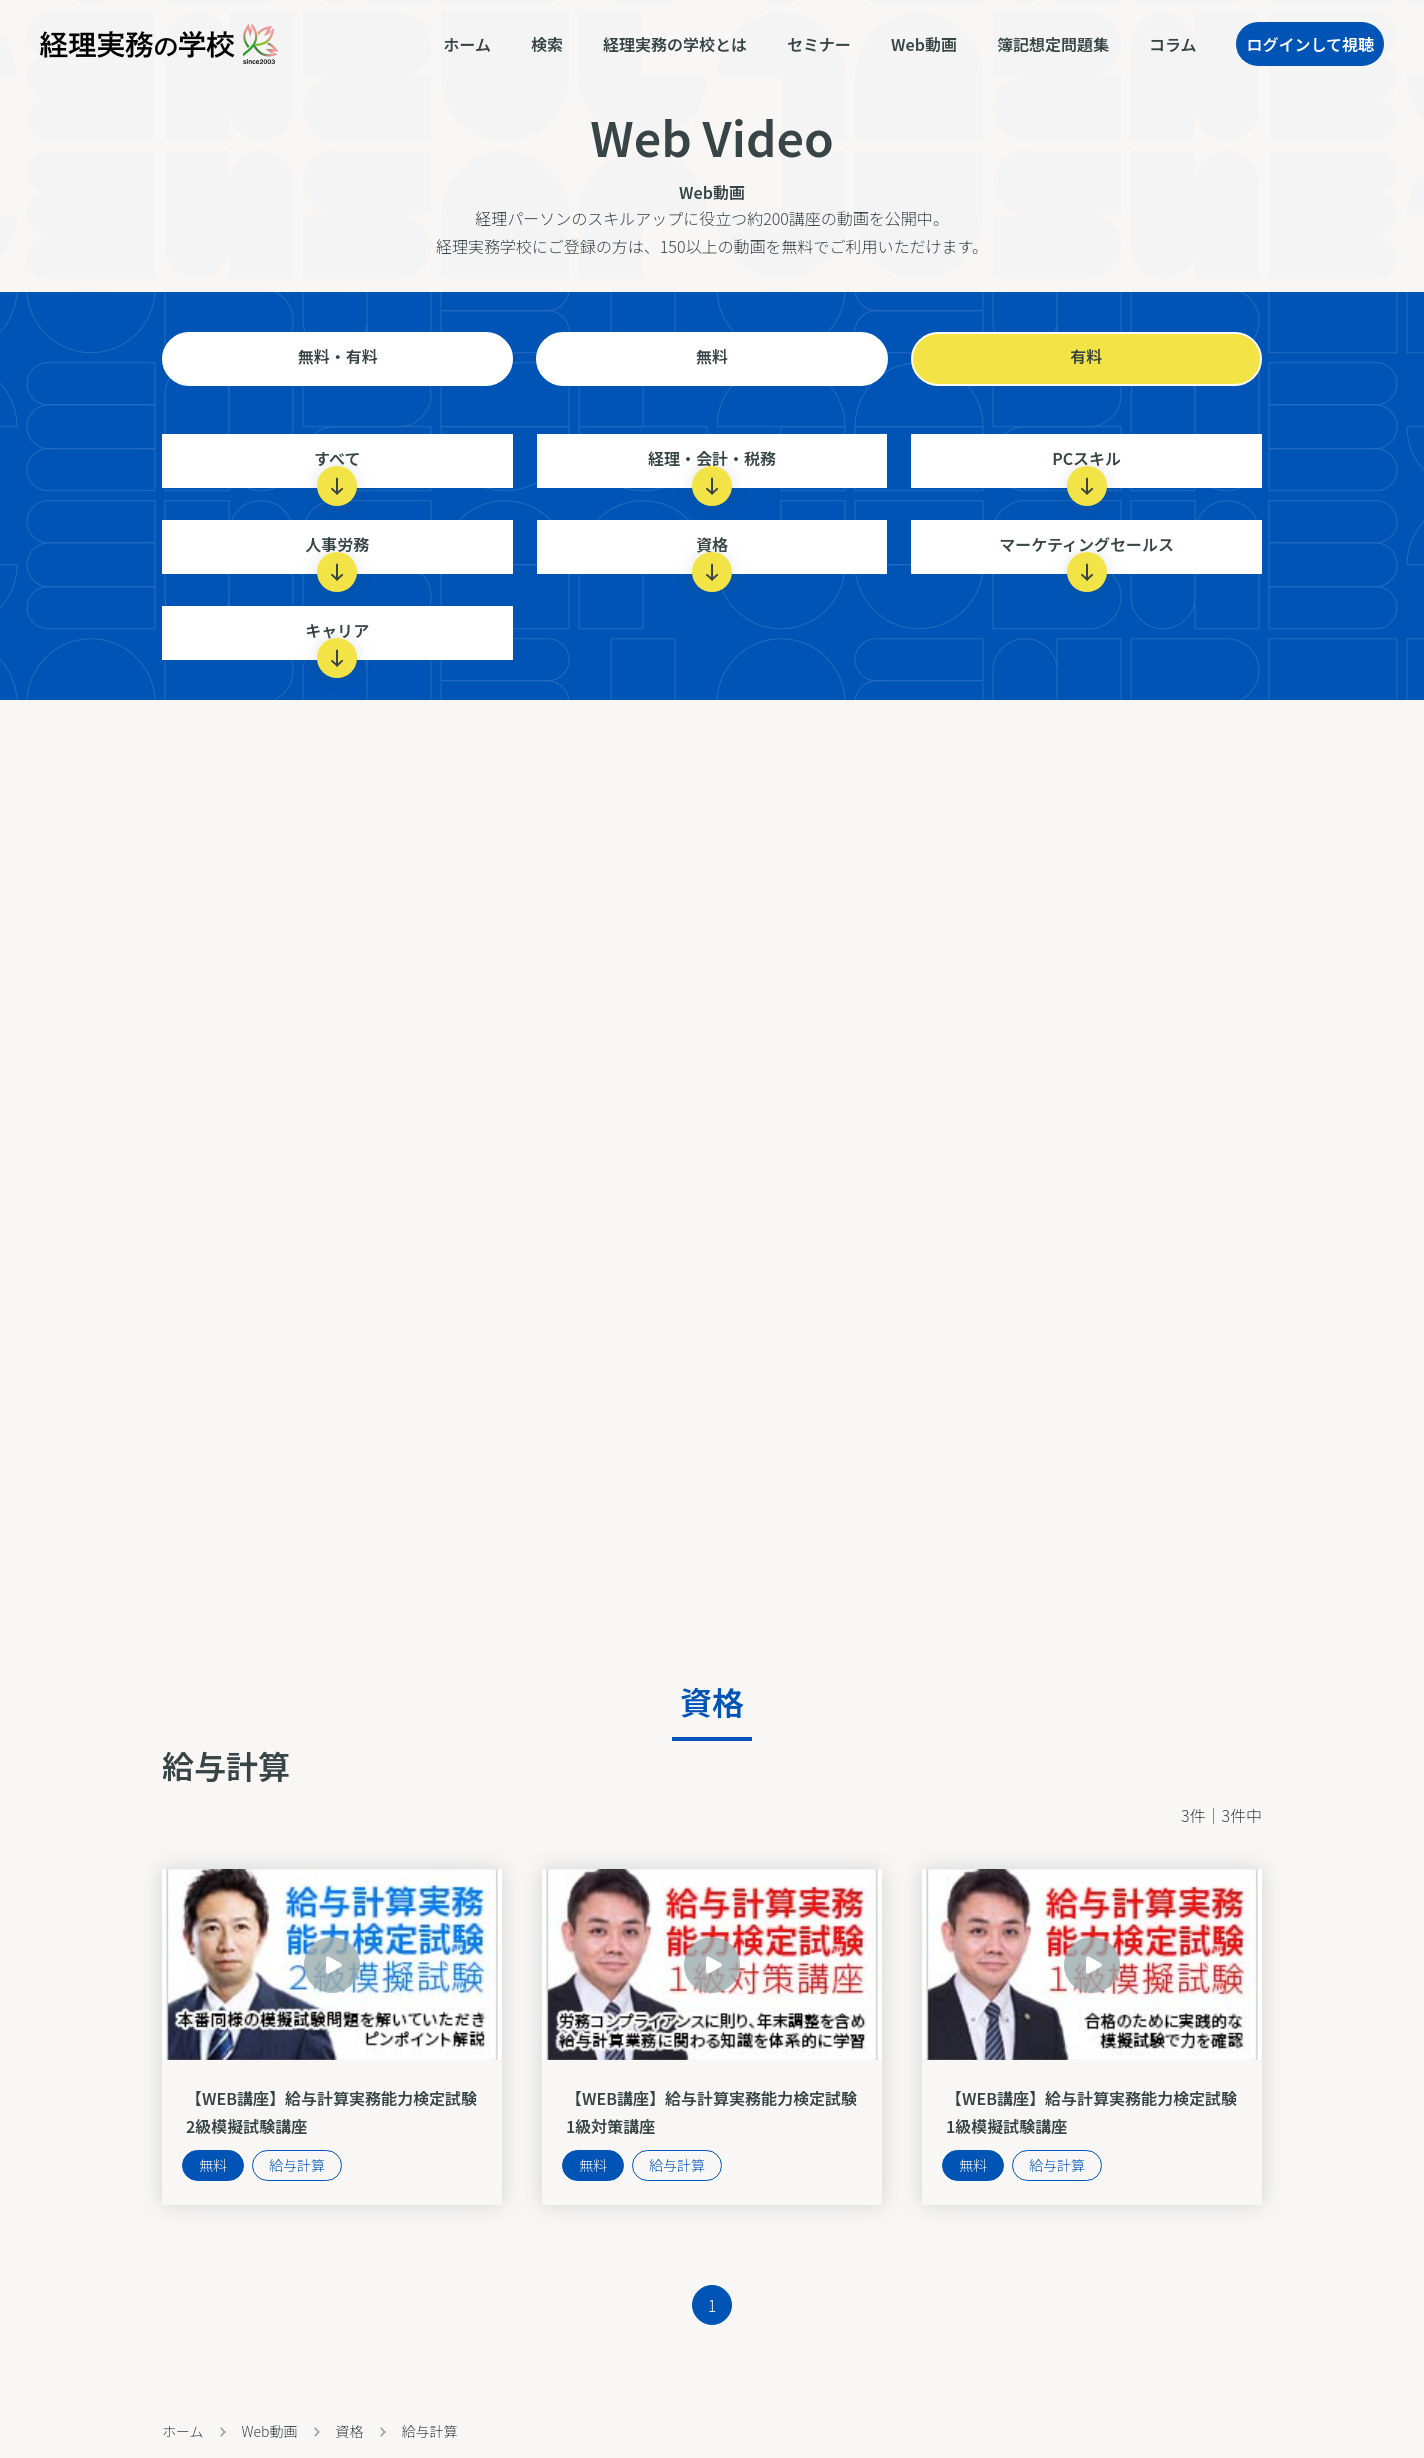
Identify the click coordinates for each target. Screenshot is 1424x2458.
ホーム (468, 44)
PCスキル (1086, 467)
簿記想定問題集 (1053, 44)
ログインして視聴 (1310, 44)
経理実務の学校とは (675, 44)
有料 (1086, 356)
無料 (712, 356)
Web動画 (924, 44)
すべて (337, 467)
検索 (547, 44)
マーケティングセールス (1086, 553)
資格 (712, 553)
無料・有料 (338, 356)
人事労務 (337, 553)
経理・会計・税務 (712, 467)
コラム (1173, 44)
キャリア (337, 639)
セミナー (819, 44)
